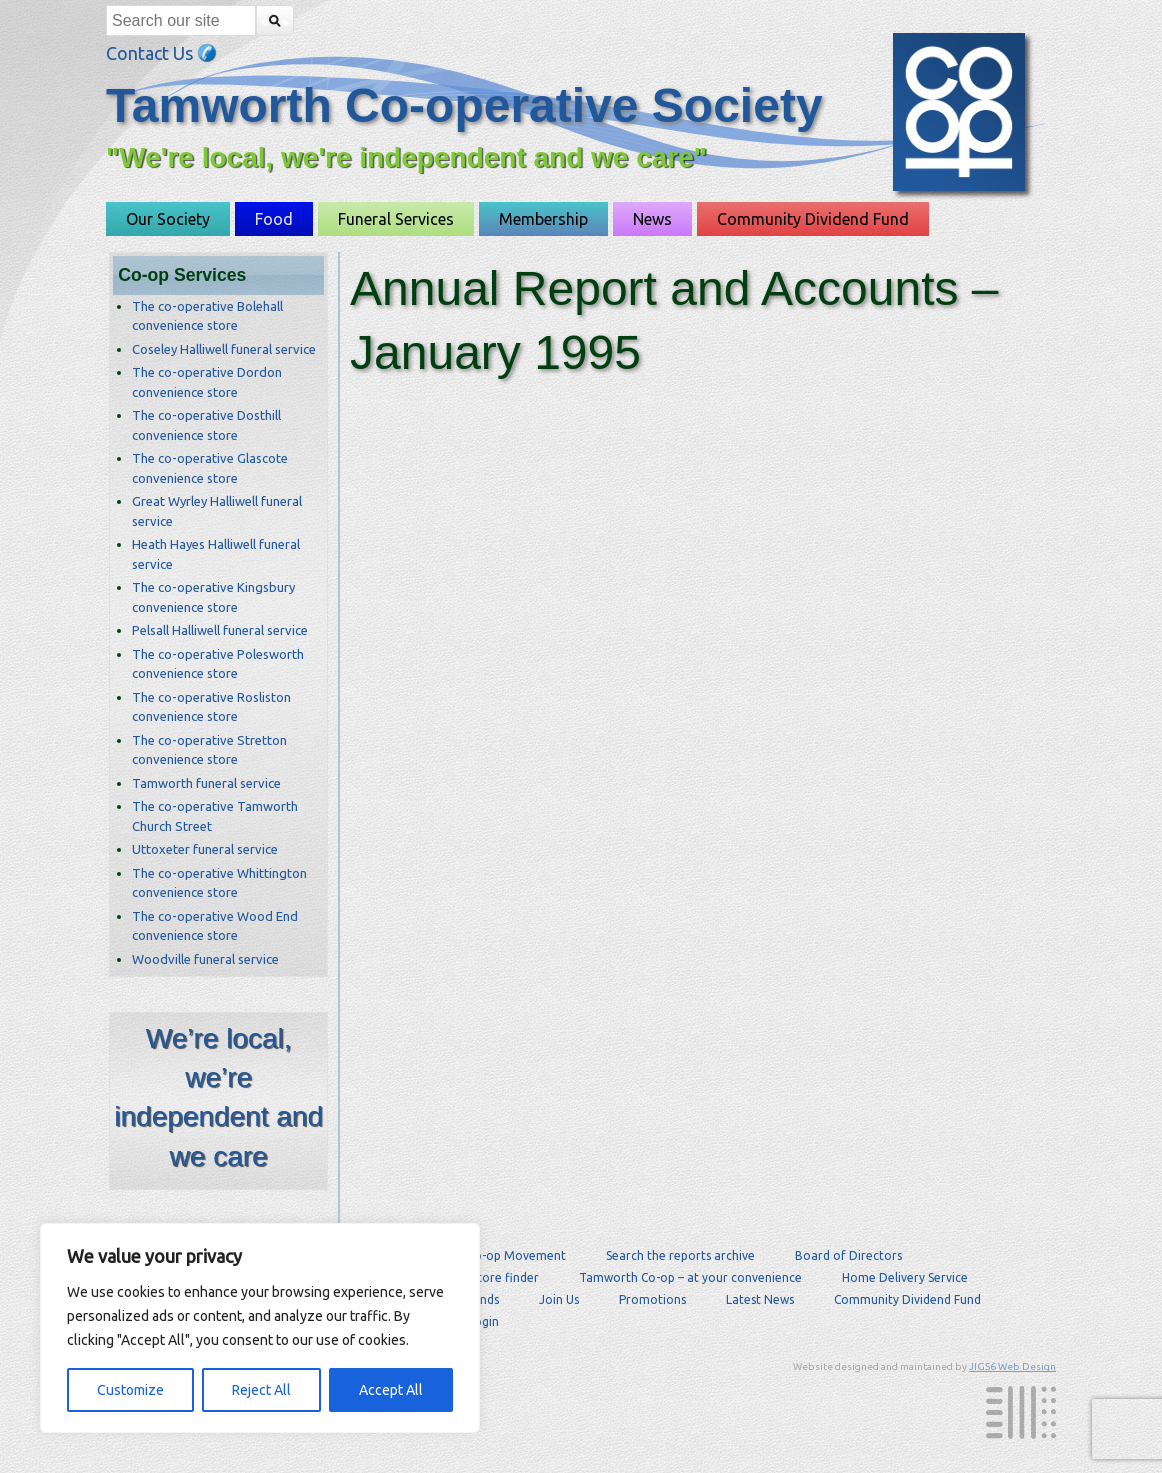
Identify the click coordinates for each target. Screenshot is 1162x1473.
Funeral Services (396, 219)
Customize (130, 1390)
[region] (260, 1328)
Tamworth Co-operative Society (464, 105)
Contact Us (161, 53)
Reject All (261, 1390)
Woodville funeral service (205, 959)
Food (274, 219)
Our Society (168, 219)
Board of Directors (848, 1255)
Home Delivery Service (905, 1277)
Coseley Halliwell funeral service (224, 349)
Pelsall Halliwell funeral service (220, 630)
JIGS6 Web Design (1012, 1366)
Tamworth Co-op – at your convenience (690, 1277)
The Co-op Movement (504, 1255)
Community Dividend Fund (813, 219)
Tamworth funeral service (206, 783)
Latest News (760, 1299)
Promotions (652, 1299)
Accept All (391, 1390)
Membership (543, 219)
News (652, 219)
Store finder (505, 1277)
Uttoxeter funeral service (205, 849)
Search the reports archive (680, 1255)
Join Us (559, 1299)
